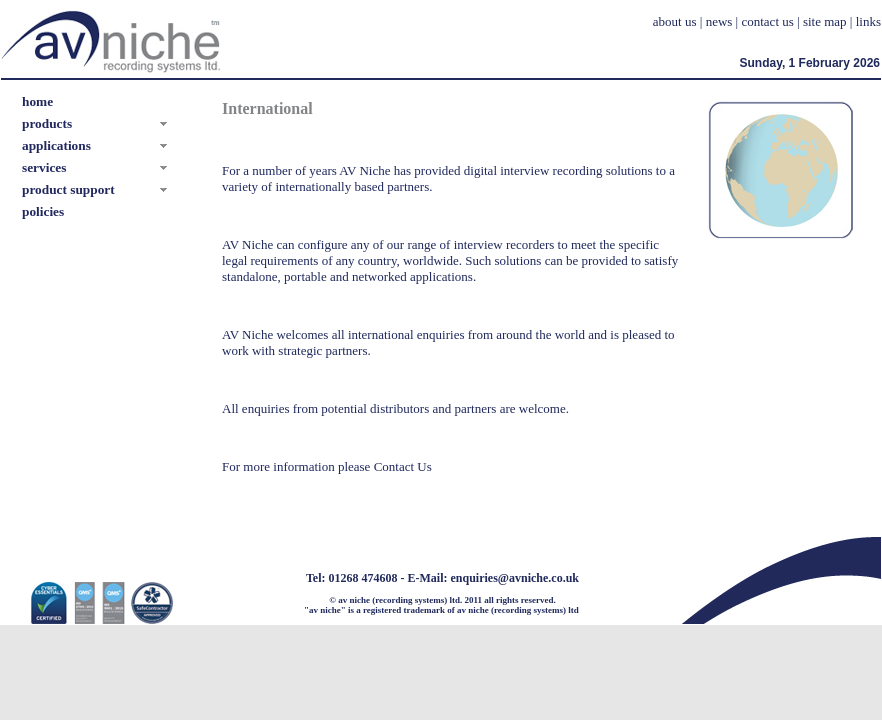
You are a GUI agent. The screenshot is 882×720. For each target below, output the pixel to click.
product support (68, 189)
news (719, 21)
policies (43, 211)
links (868, 21)
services (44, 167)
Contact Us (403, 466)
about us (675, 21)
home (37, 101)
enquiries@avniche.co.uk (515, 578)
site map (825, 21)
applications (56, 145)
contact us (767, 21)
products (47, 123)
